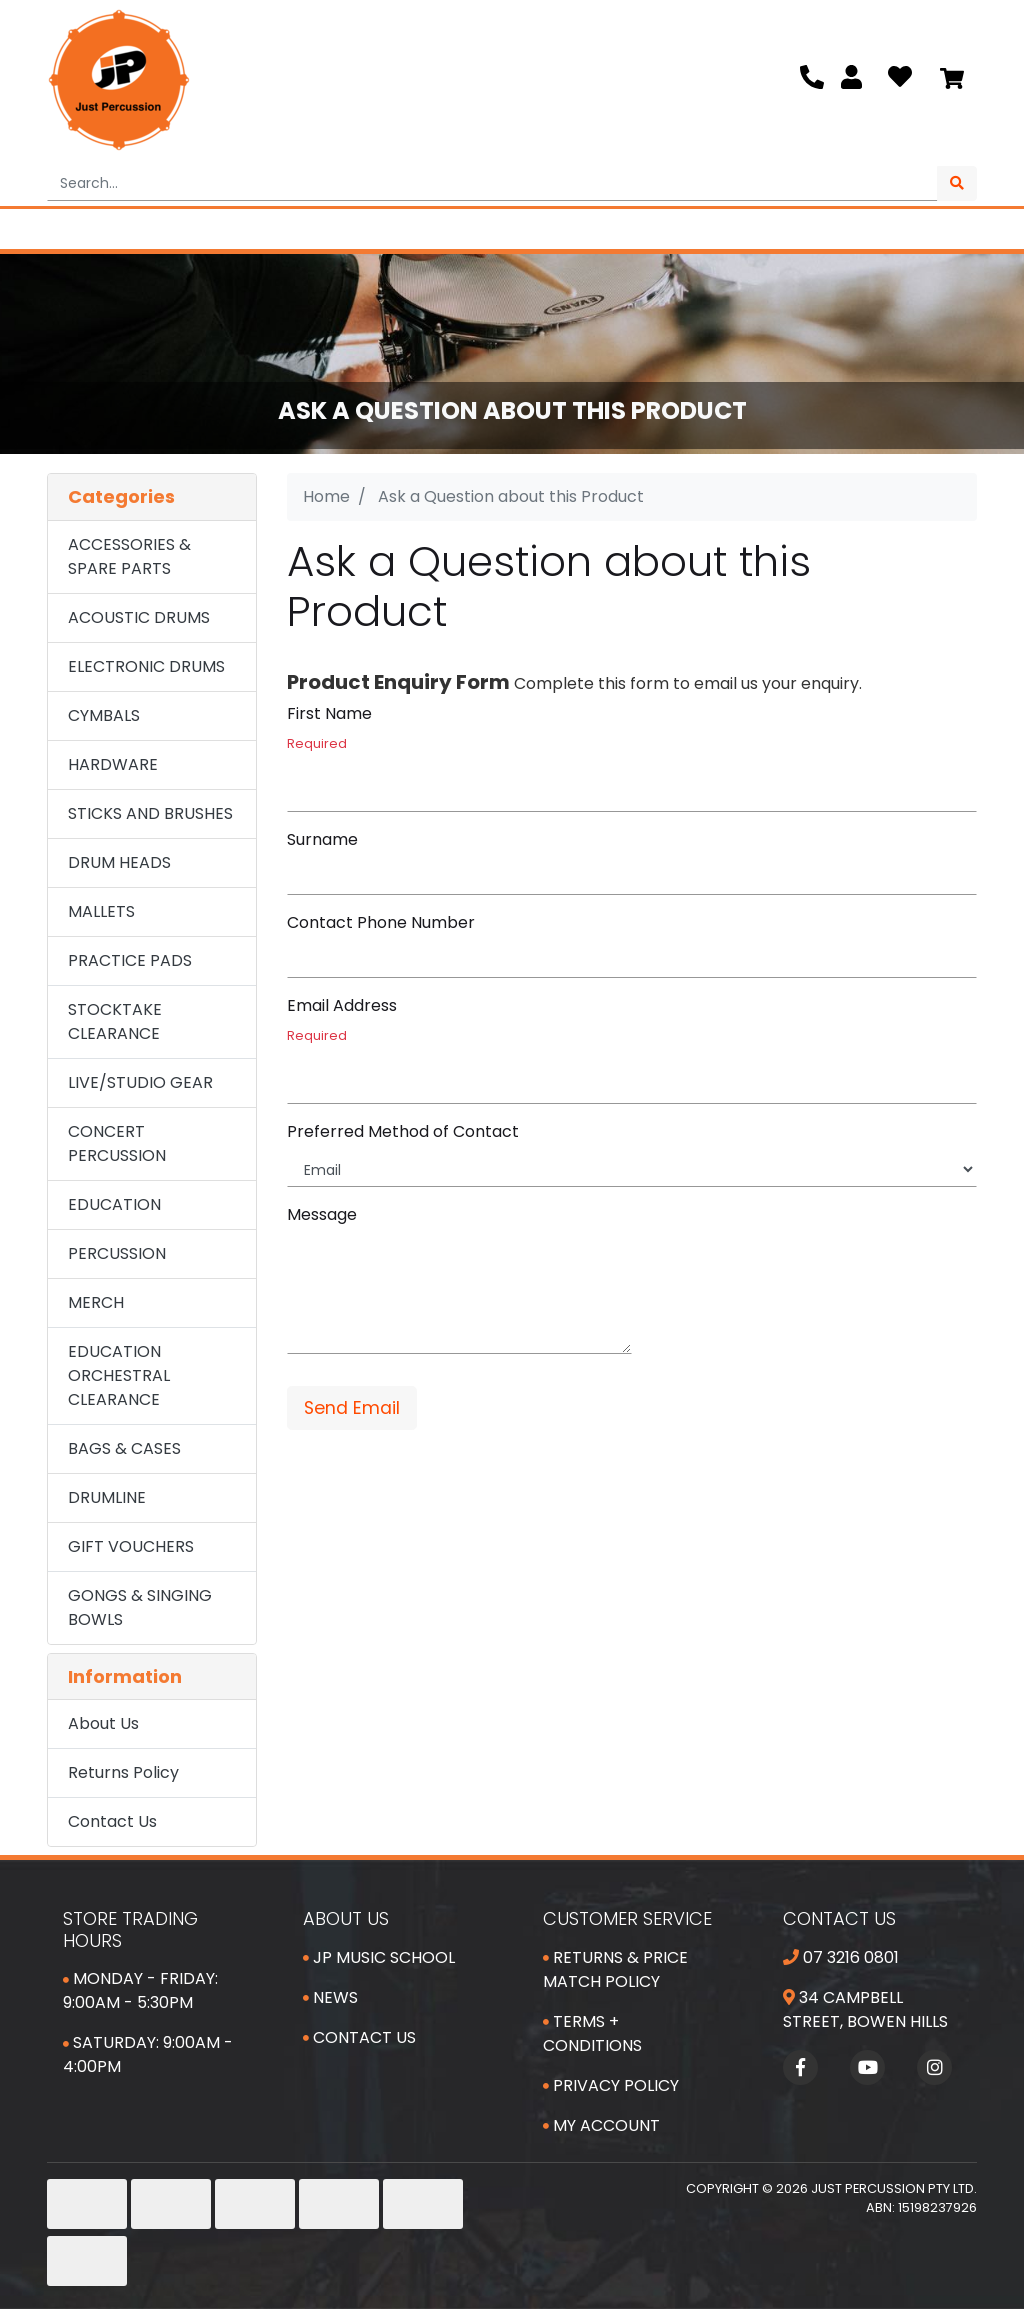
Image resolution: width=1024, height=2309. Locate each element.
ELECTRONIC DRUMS (146, 666)
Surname (322, 839)
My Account (601, 2125)
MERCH (96, 1302)
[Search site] (957, 183)
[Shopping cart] (952, 80)
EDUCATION (114, 1204)
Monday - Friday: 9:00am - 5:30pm (140, 1990)
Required (317, 743)
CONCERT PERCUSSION (117, 1143)
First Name (329, 713)
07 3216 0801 (841, 1957)
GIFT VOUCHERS (131, 1546)
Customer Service (627, 1918)
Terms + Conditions (592, 2033)
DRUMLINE (107, 1497)
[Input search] (492, 183)
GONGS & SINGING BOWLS (140, 1607)
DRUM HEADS (119, 862)
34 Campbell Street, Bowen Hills (865, 2009)
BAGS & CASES (124, 1448)
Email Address (342, 1005)
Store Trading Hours (130, 1929)
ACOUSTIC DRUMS (139, 617)
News (330, 1997)
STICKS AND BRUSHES (150, 813)
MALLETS (101, 911)
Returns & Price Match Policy (615, 1969)
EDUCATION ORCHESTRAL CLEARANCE (119, 1375)
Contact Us (112, 1821)
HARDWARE (113, 764)
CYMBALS (104, 715)
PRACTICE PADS (130, 960)
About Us (103, 1723)
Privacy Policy (611, 2085)
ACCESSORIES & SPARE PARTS (129, 556)
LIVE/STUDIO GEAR (140, 1082)
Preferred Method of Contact (403, 1131)
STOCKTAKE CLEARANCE (115, 1021)
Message (322, 1214)
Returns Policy (123, 1772)
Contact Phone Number (381, 922)
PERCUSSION (117, 1253)
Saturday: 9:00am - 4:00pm (148, 2054)
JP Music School (379, 1957)
